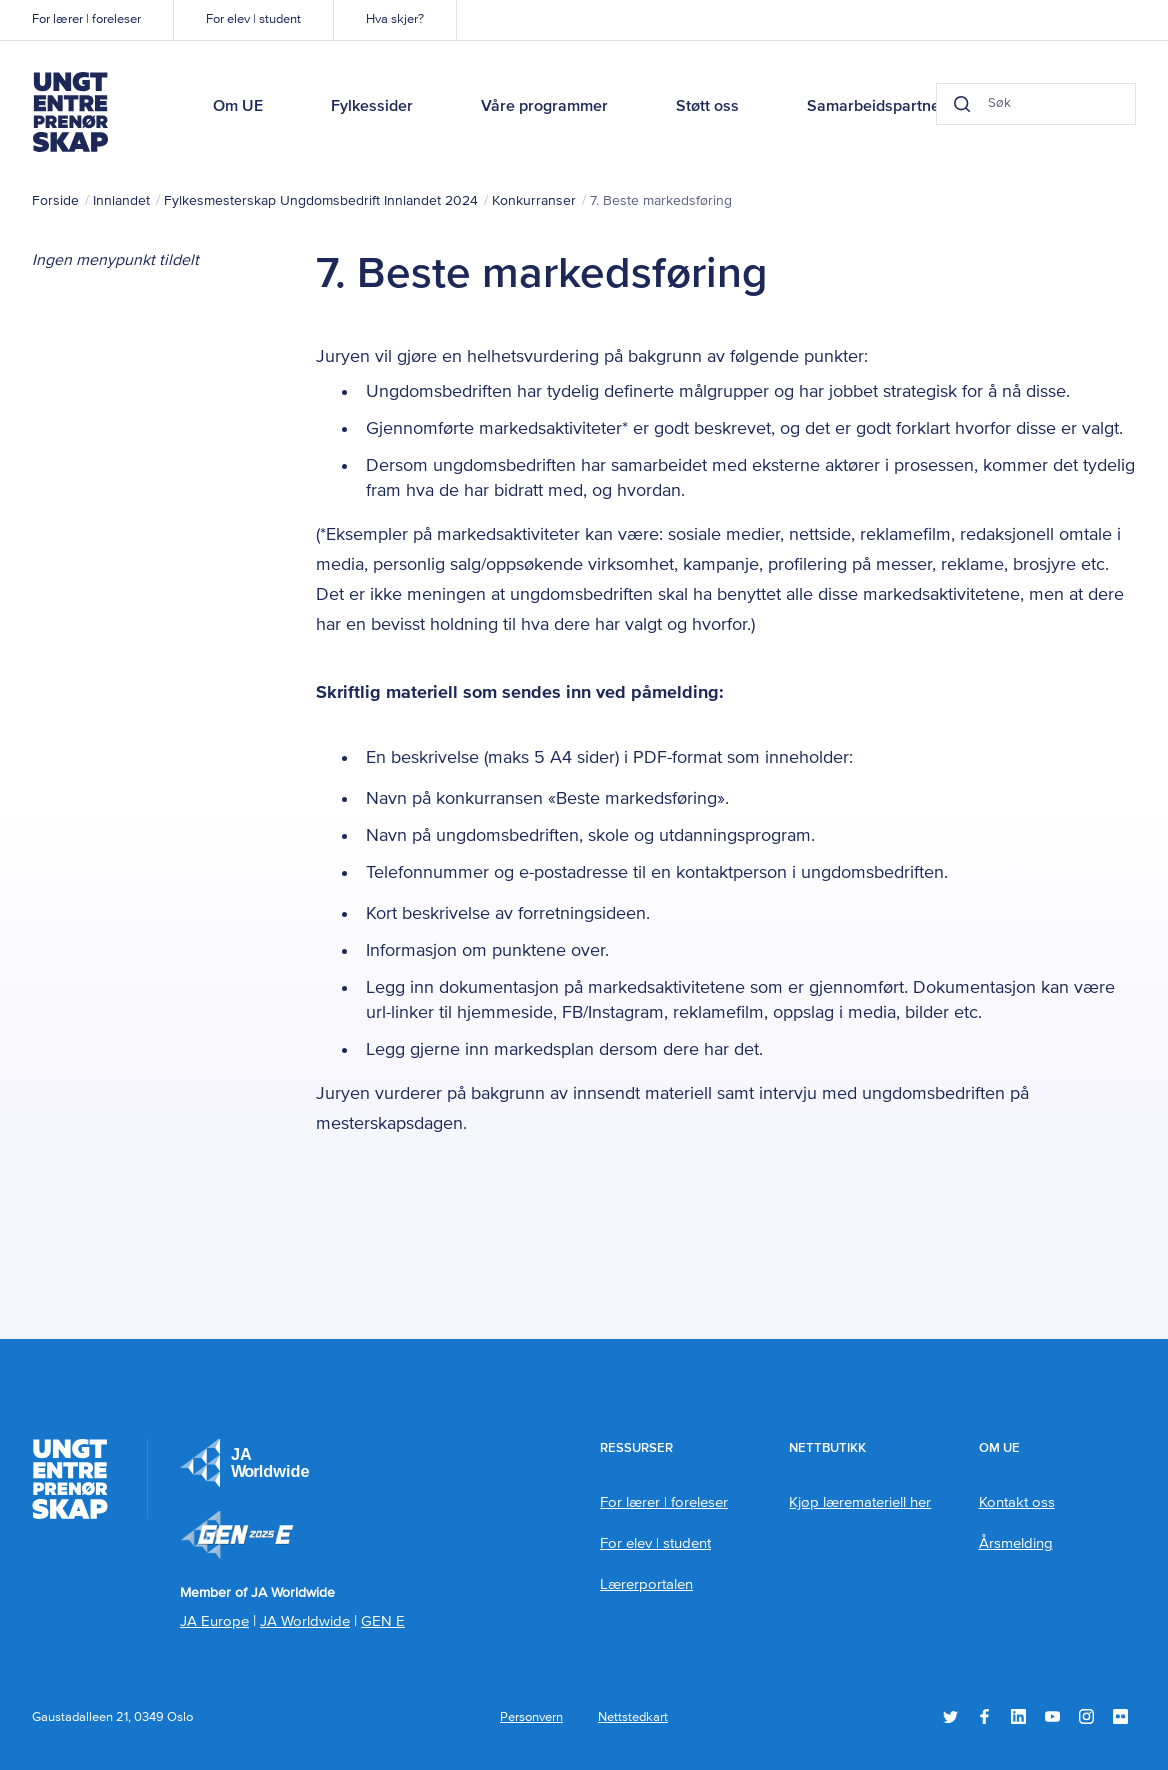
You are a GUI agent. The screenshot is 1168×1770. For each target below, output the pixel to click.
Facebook (984, 1716)
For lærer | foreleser (86, 19)
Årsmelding (1016, 1543)
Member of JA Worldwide (237, 1535)
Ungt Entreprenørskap (70, 112)
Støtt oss (707, 107)
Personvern (531, 1717)
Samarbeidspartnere (881, 107)
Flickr (1120, 1716)
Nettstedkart (633, 1717)
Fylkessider (372, 107)
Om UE (238, 107)
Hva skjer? (395, 19)
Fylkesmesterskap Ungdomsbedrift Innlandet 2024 (321, 201)
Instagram (1086, 1716)
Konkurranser (534, 201)
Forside (55, 201)
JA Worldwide (305, 1621)
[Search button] (962, 104)
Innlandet (121, 201)
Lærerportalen (646, 1584)
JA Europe (245, 1463)
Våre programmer (544, 107)
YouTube (1052, 1716)
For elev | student (253, 19)
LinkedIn (1018, 1716)
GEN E (383, 1621)
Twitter (950, 1716)
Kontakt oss (1017, 1502)
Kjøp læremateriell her (860, 1502)
